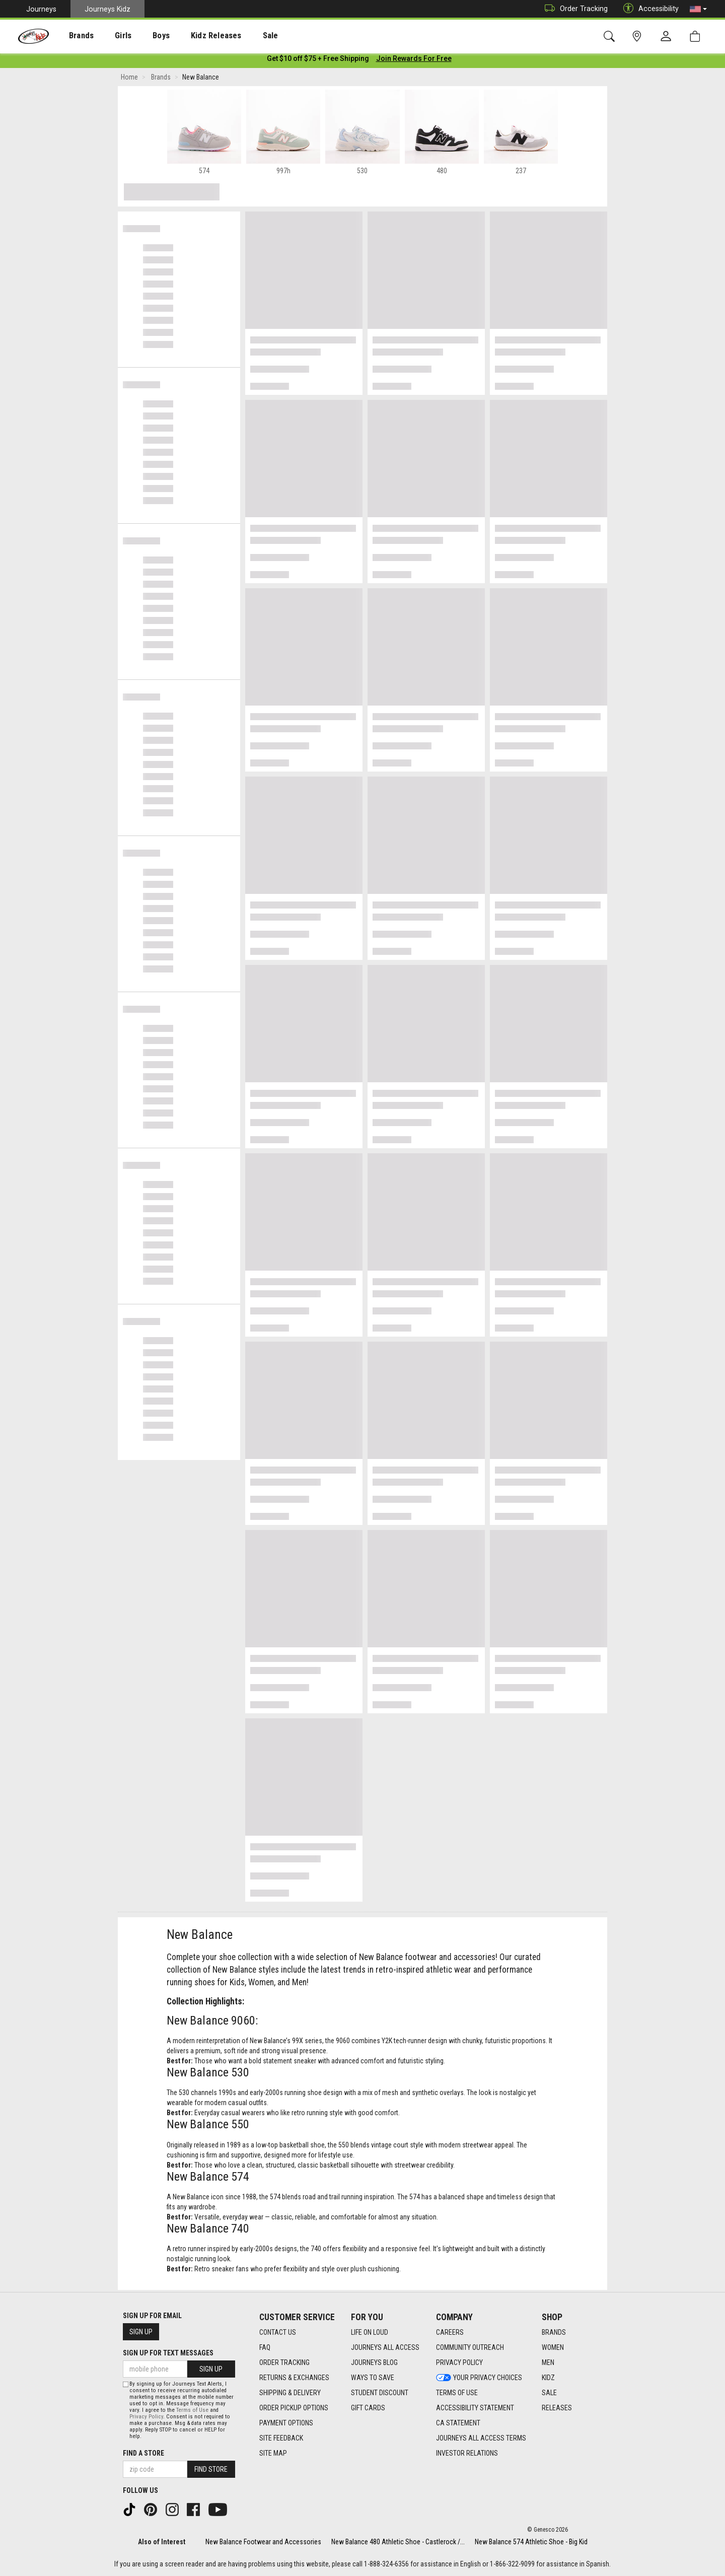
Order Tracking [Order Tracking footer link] (284, 2363)
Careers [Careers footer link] (450, 2333)
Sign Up (141, 2332)
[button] (698, 9)
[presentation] (73, 35)
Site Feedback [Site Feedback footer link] (281, 2438)
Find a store (143, 2453)
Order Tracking (574, 9)
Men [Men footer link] (548, 2363)
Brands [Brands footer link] (554, 2333)
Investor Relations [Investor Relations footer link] (467, 2454)
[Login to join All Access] (318, 60)
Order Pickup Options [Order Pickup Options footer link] (293, 2408)
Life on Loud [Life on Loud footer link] (369, 2333)
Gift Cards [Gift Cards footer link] (368, 2408)
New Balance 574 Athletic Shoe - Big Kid (531, 2542)
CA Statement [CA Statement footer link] (458, 2423)
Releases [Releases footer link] (557, 2408)
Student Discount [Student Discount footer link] (379, 2393)
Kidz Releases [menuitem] (192, 35)
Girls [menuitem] (109, 35)
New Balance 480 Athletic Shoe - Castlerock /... (398, 2542)
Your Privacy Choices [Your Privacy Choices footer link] (479, 2378)
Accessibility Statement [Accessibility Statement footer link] (475, 2408)
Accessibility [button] (648, 9)
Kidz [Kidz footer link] (548, 2378)
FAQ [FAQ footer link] (264, 2348)
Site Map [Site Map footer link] (273, 2454)
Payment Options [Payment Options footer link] (286, 2423)
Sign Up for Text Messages (168, 2353)
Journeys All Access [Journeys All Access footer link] (385, 2348)
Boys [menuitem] (142, 35)
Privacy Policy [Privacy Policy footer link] (459, 2363)
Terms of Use (192, 2410)
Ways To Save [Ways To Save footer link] (372, 2378)
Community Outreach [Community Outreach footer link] (470, 2348)
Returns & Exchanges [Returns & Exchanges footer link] (294, 2378)
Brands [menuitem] (73, 35)
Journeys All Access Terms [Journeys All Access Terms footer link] (481, 2438)
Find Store (211, 2469)
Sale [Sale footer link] (549, 2393)
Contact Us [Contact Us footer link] (277, 2333)
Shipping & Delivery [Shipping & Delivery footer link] (290, 2393)
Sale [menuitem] (241, 35)
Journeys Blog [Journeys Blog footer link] (374, 2363)
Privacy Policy (146, 2416)
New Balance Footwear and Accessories (263, 2542)
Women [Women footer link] (553, 2348)
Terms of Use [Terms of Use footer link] (457, 2393)
